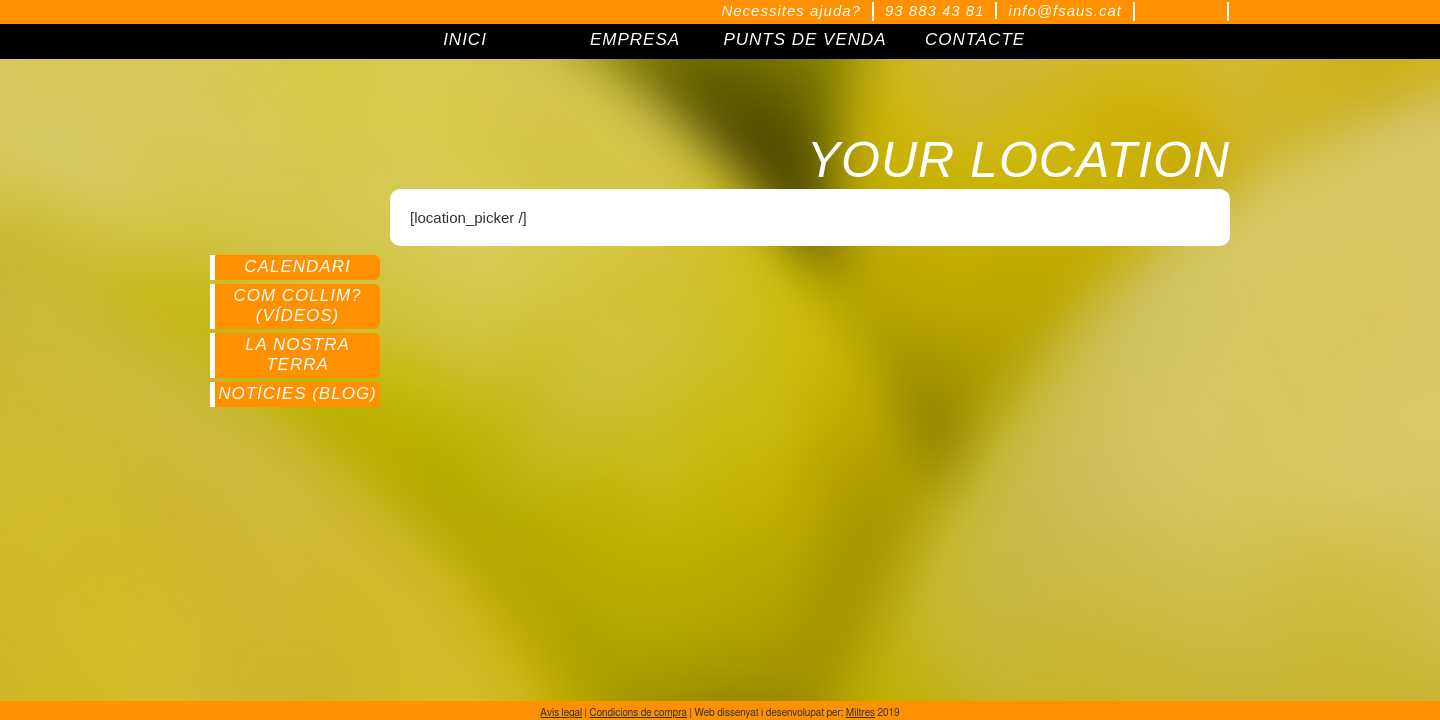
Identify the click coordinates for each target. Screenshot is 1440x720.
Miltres (860, 713)
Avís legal (561, 713)
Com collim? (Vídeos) (297, 305)
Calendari (297, 266)
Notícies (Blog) (297, 393)
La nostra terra (297, 354)
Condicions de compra (638, 713)
